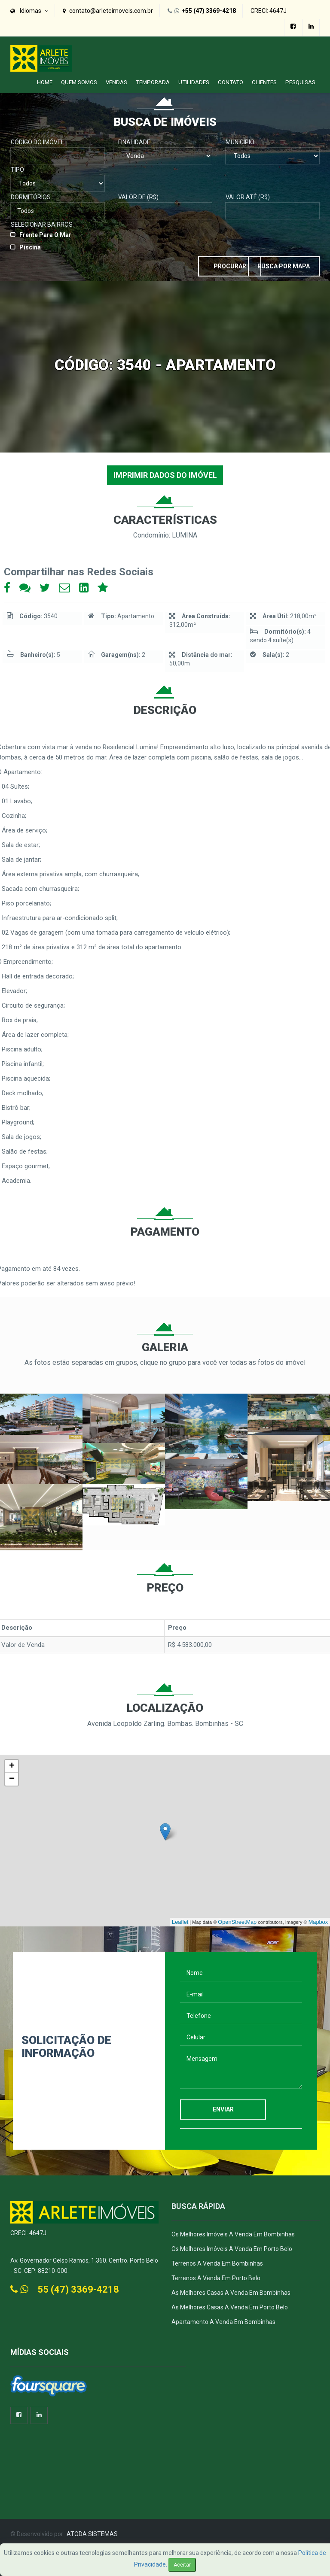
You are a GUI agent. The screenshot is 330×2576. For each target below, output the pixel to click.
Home (44, 78)
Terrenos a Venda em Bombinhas (217, 2260)
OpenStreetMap (243, 1920)
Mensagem (241, 2066)
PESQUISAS (300, 78)
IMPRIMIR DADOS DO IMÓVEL (165, 471)
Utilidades (193, 78)
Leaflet (189, 1920)
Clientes (264, 78)
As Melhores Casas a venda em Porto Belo (229, 2304)
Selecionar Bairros (42, 220)
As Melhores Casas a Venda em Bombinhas (230, 2289)
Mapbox (319, 1920)
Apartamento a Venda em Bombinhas (223, 2318)
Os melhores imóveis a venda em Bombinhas (233, 2231)
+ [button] (12, 1763)
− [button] (12, 1776)
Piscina (30, 243)
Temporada (153, 78)
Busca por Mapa (277, 261)
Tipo (17, 165)
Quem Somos (79, 78)
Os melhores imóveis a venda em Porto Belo (231, 2245)
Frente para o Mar (45, 231)
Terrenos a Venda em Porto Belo (215, 2275)
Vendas (116, 78)
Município (240, 138)
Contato (230, 78)
